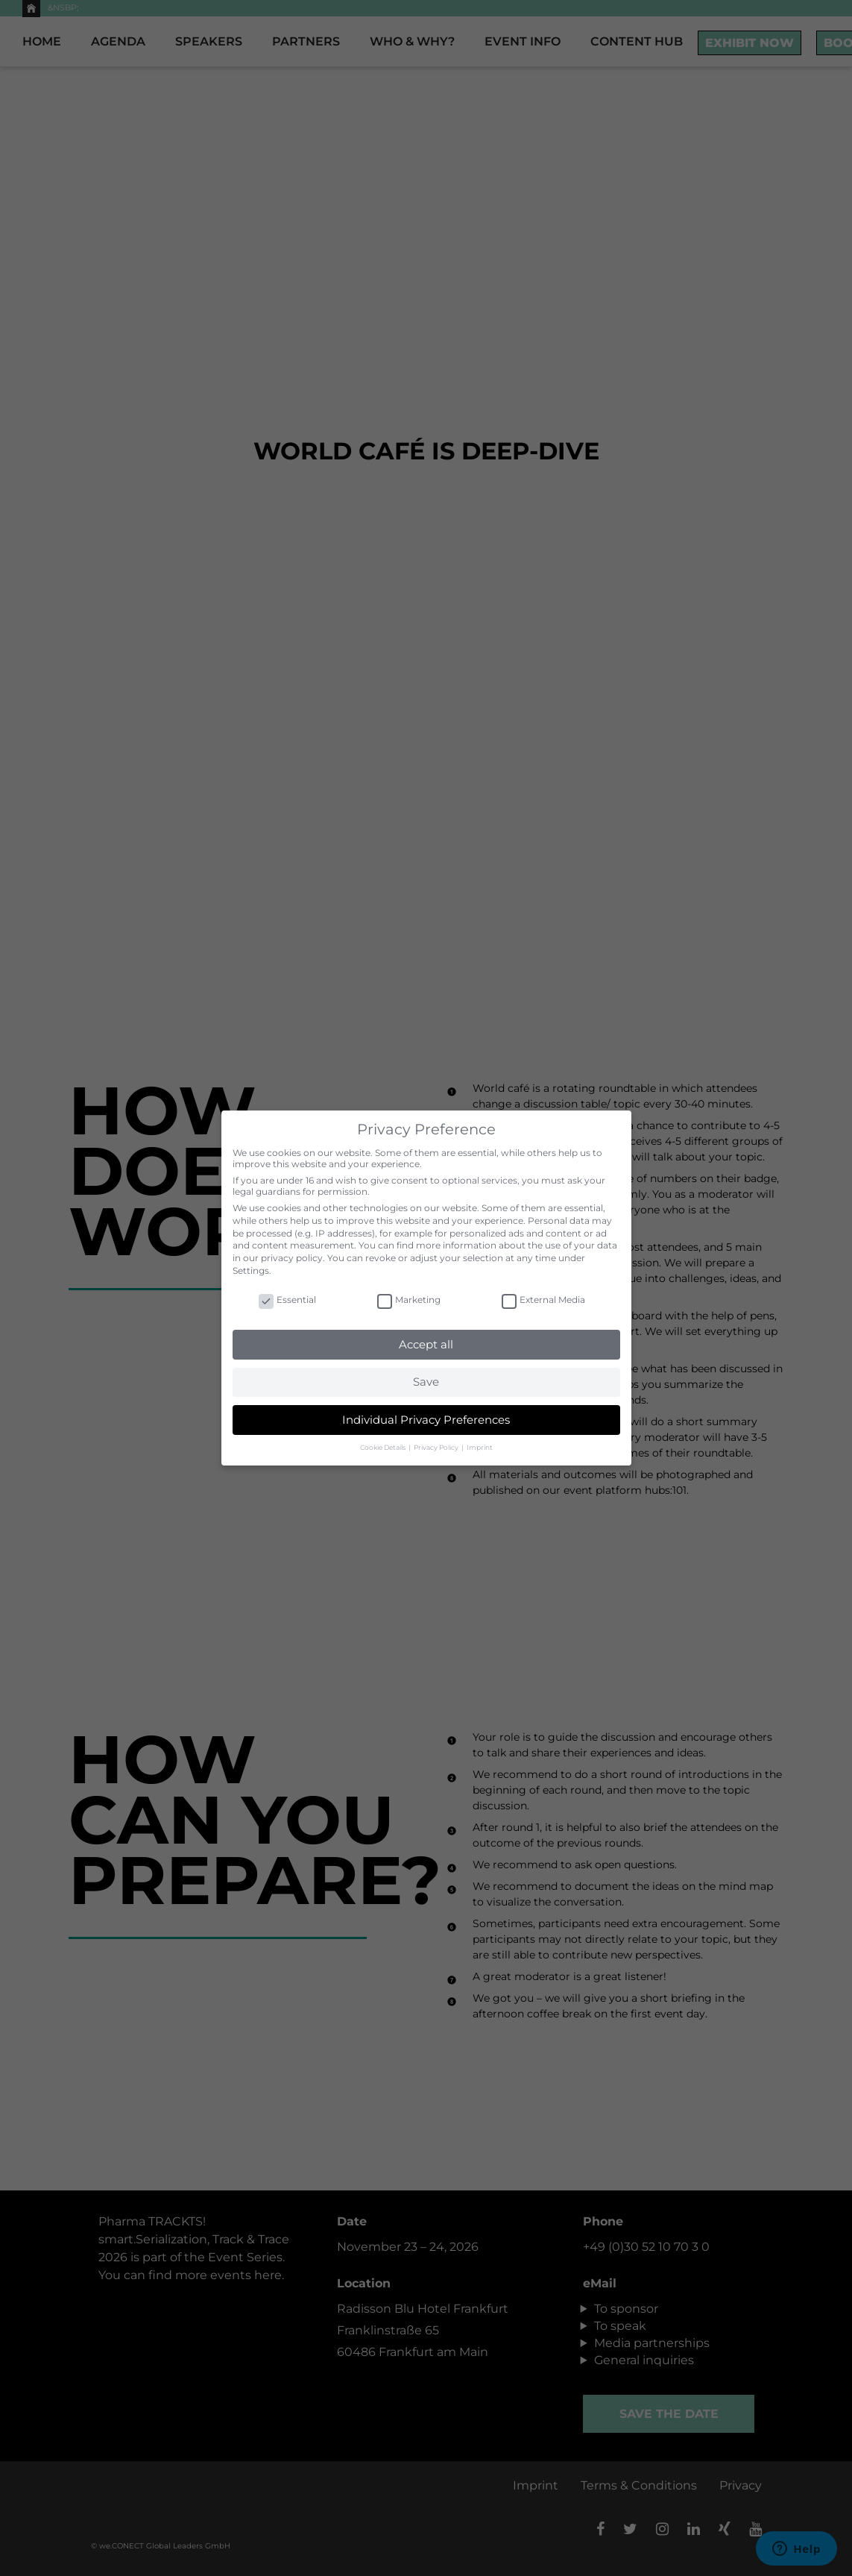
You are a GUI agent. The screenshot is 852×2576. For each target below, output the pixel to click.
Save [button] (426, 1382)
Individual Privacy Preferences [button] (426, 1420)
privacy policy (292, 1257)
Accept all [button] (426, 1344)
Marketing (409, 1299)
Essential (287, 1299)
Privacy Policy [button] (437, 1447)
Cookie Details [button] (383, 1447)
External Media (543, 1299)
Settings (251, 1270)
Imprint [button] (480, 1447)
